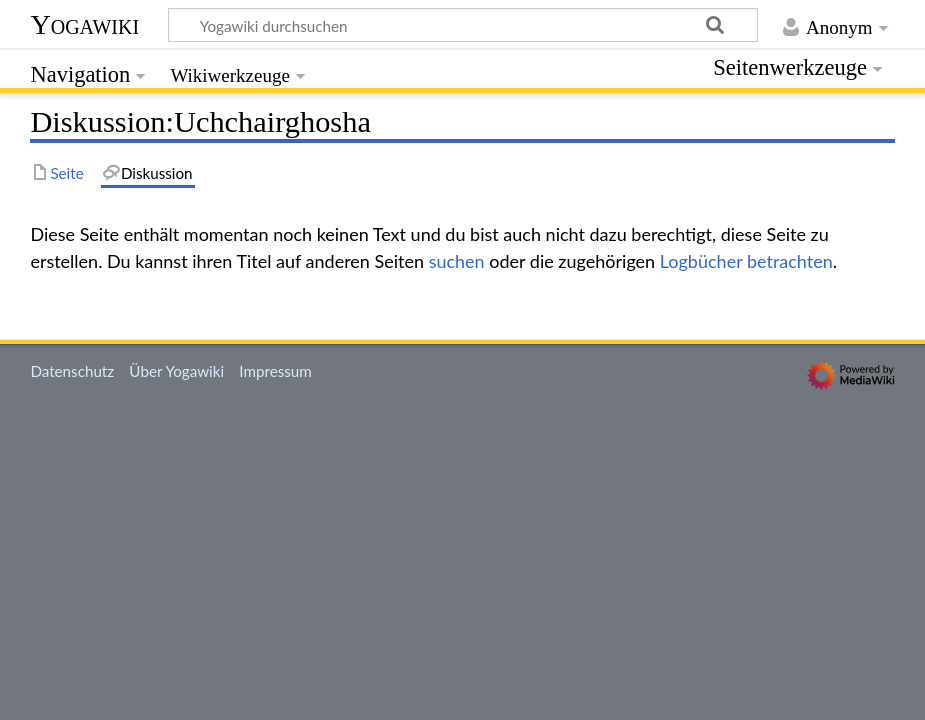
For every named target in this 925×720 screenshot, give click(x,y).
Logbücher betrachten (746, 261)
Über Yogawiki (176, 371)
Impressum (275, 371)
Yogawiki (84, 24)
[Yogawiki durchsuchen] (463, 25)
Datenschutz (72, 371)
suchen (457, 261)
